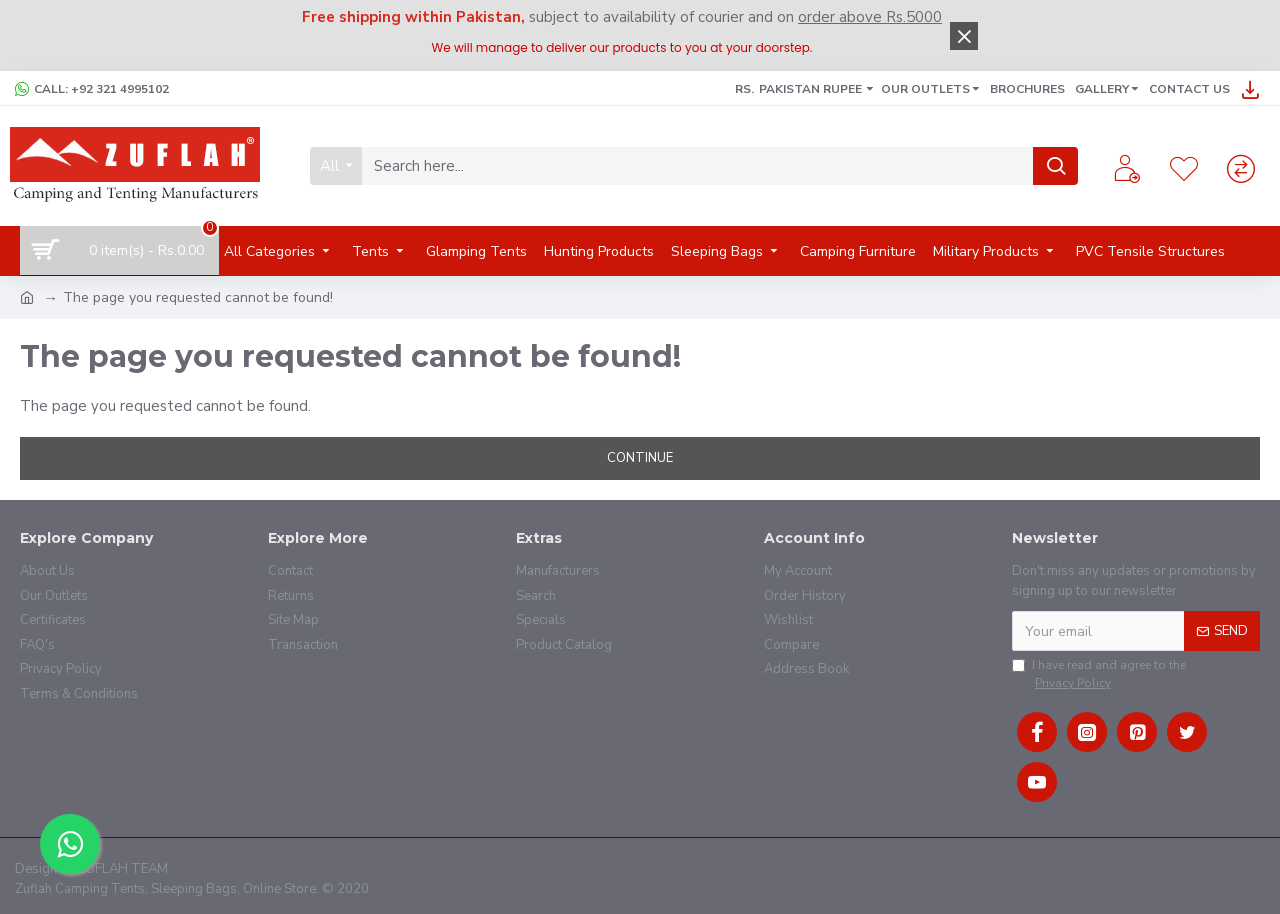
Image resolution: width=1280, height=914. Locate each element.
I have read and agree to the (1099, 674)
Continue (640, 458)
